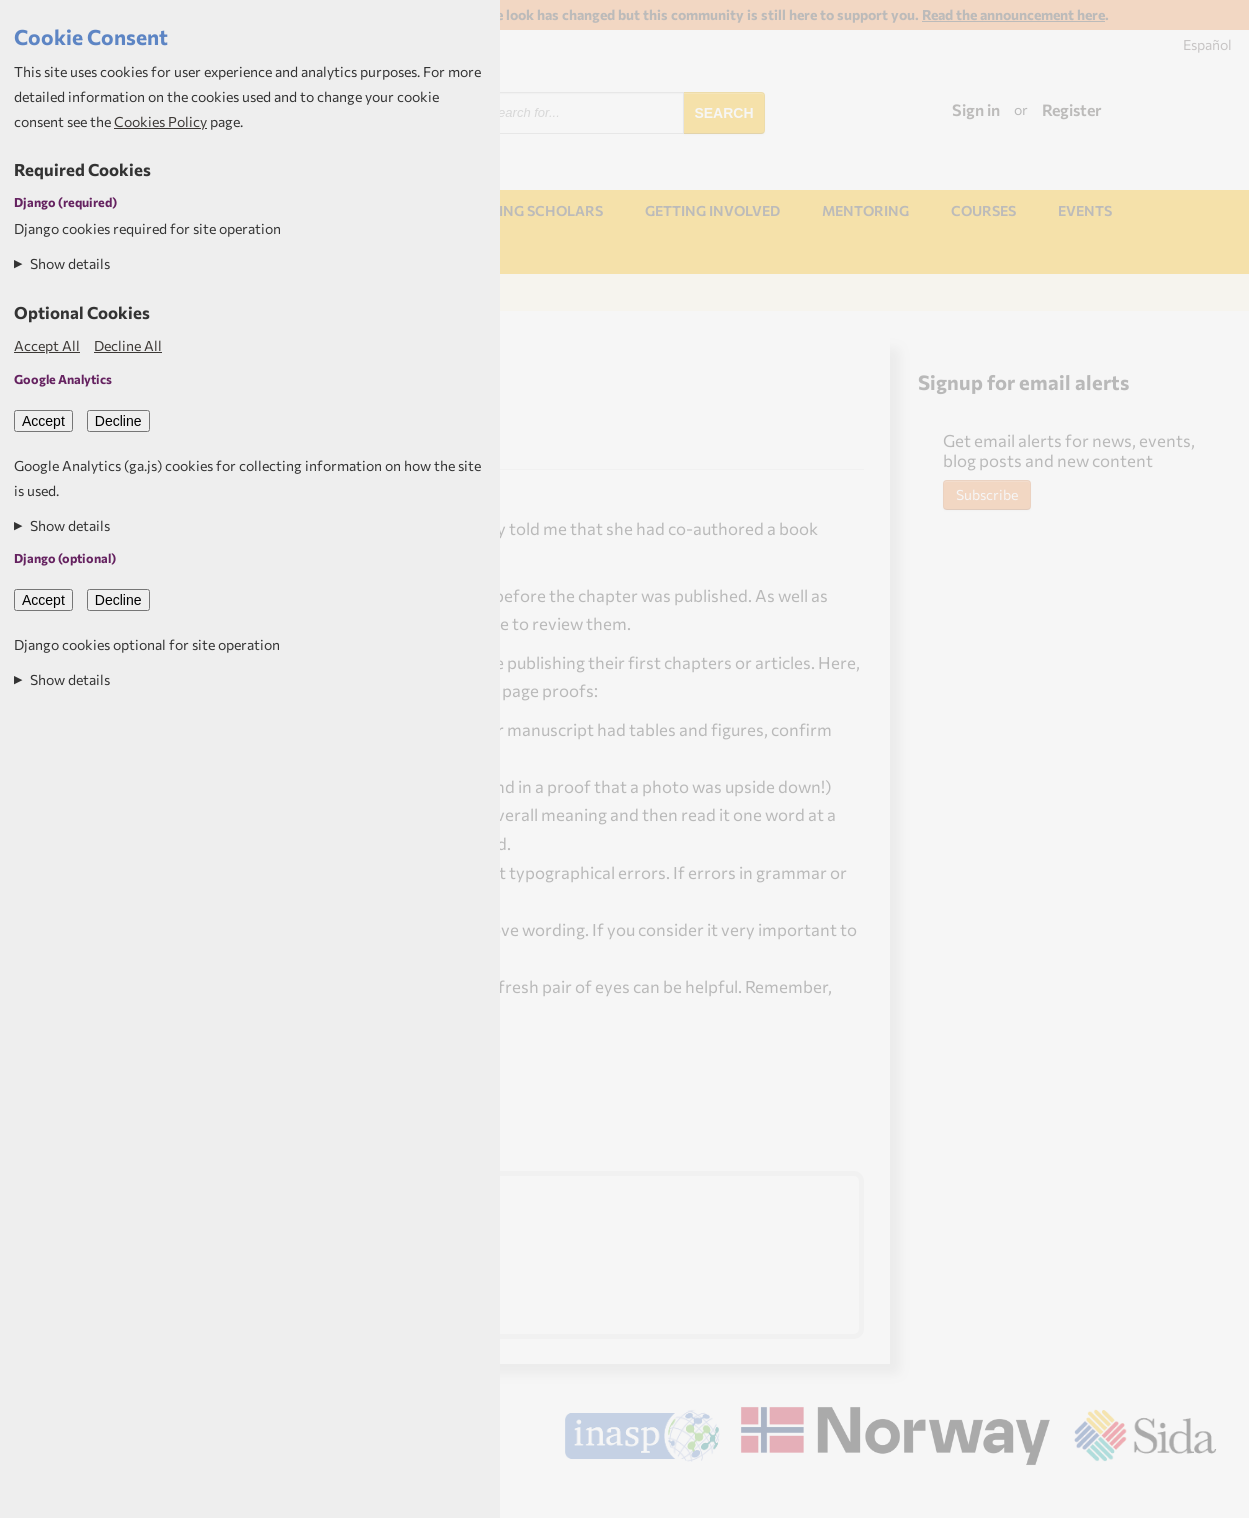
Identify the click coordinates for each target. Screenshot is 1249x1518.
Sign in (976, 109)
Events (1085, 210)
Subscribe (987, 494)
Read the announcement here (1013, 14)
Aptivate (1198, 1494)
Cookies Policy (160, 121)
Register (1072, 109)
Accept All (47, 345)
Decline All (128, 345)
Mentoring (865, 210)
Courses (983, 210)
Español (1207, 44)
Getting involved (712, 210)
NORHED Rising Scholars (508, 210)
